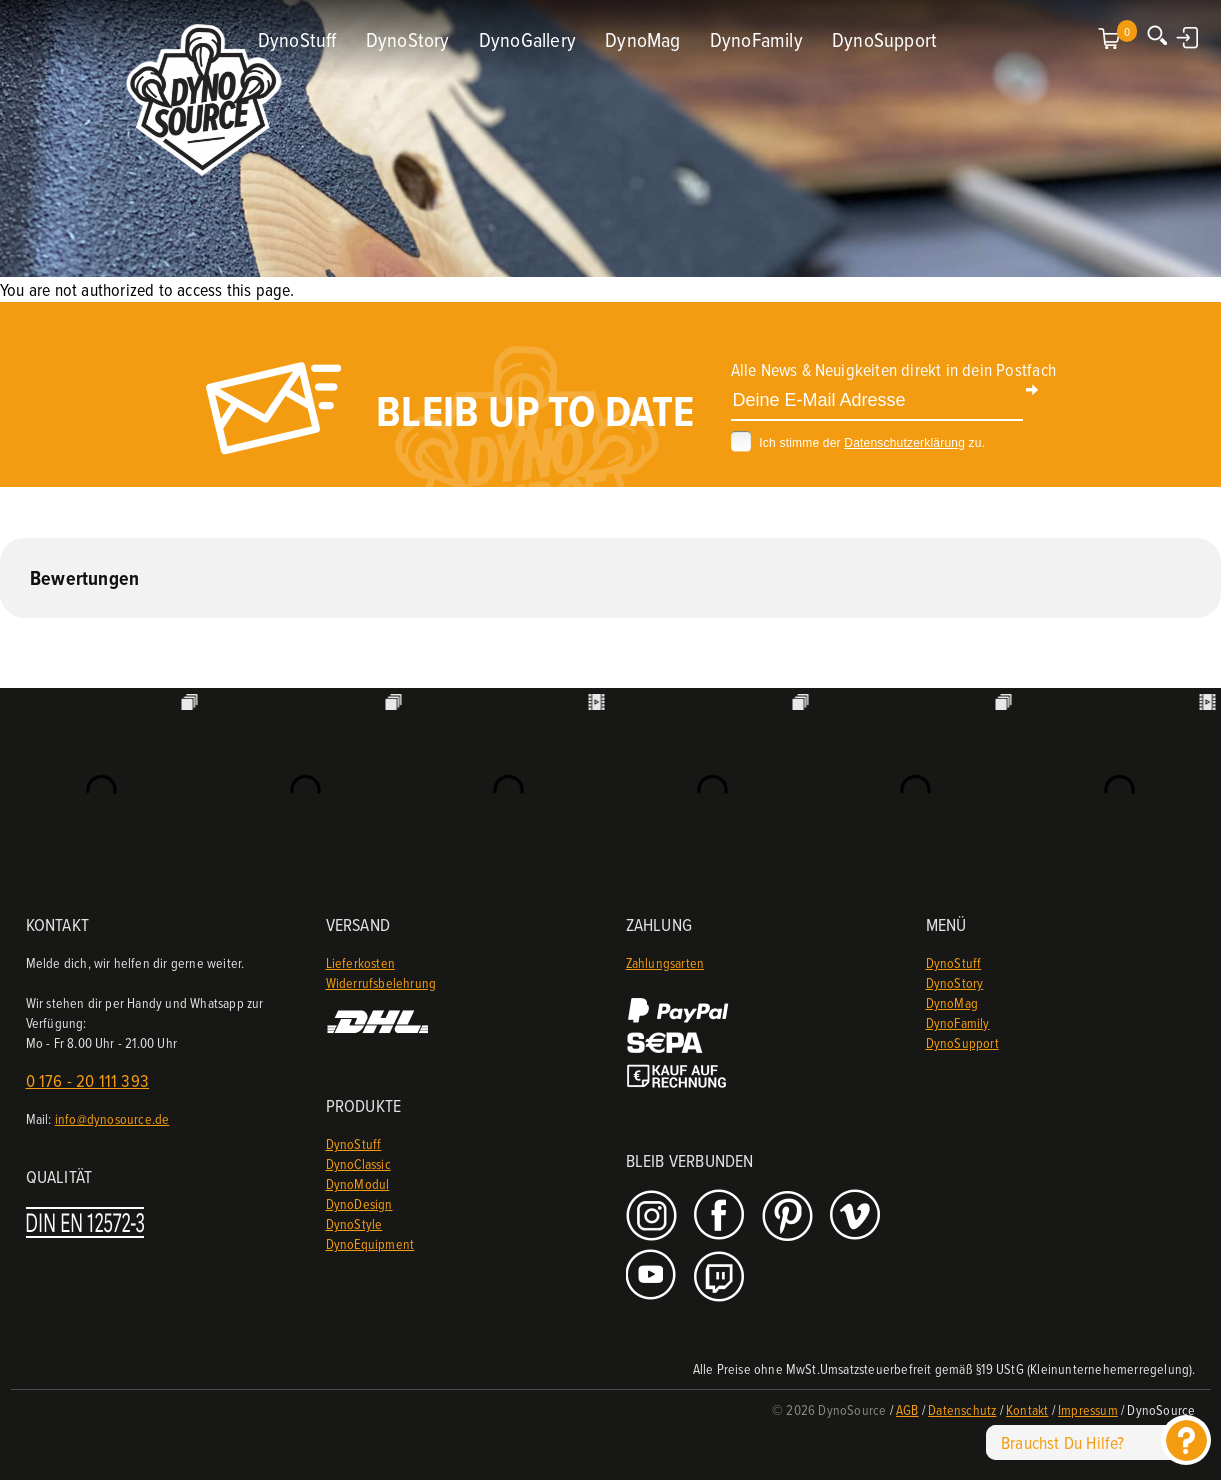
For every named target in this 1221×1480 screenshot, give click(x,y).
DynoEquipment (370, 1243)
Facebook (721, 1216)
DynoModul (358, 1183)
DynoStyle (354, 1223)
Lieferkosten (360, 962)
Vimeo (857, 1216)
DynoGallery (527, 39)
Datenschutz (962, 1409)
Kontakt (1027, 1409)
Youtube (653, 1276)
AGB (907, 1409)
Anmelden (1188, 37)
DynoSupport (884, 39)
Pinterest (789, 1216)
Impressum (1088, 1409)
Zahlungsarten (665, 962)
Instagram (653, 1216)
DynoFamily (756, 39)
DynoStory (408, 39)
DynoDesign (359, 1203)
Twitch (721, 1276)
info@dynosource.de (112, 1118)
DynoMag (642, 39)
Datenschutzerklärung (904, 443)
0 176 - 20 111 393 (88, 1080)
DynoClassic (358, 1163)
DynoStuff (297, 39)
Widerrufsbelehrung (381, 982)
